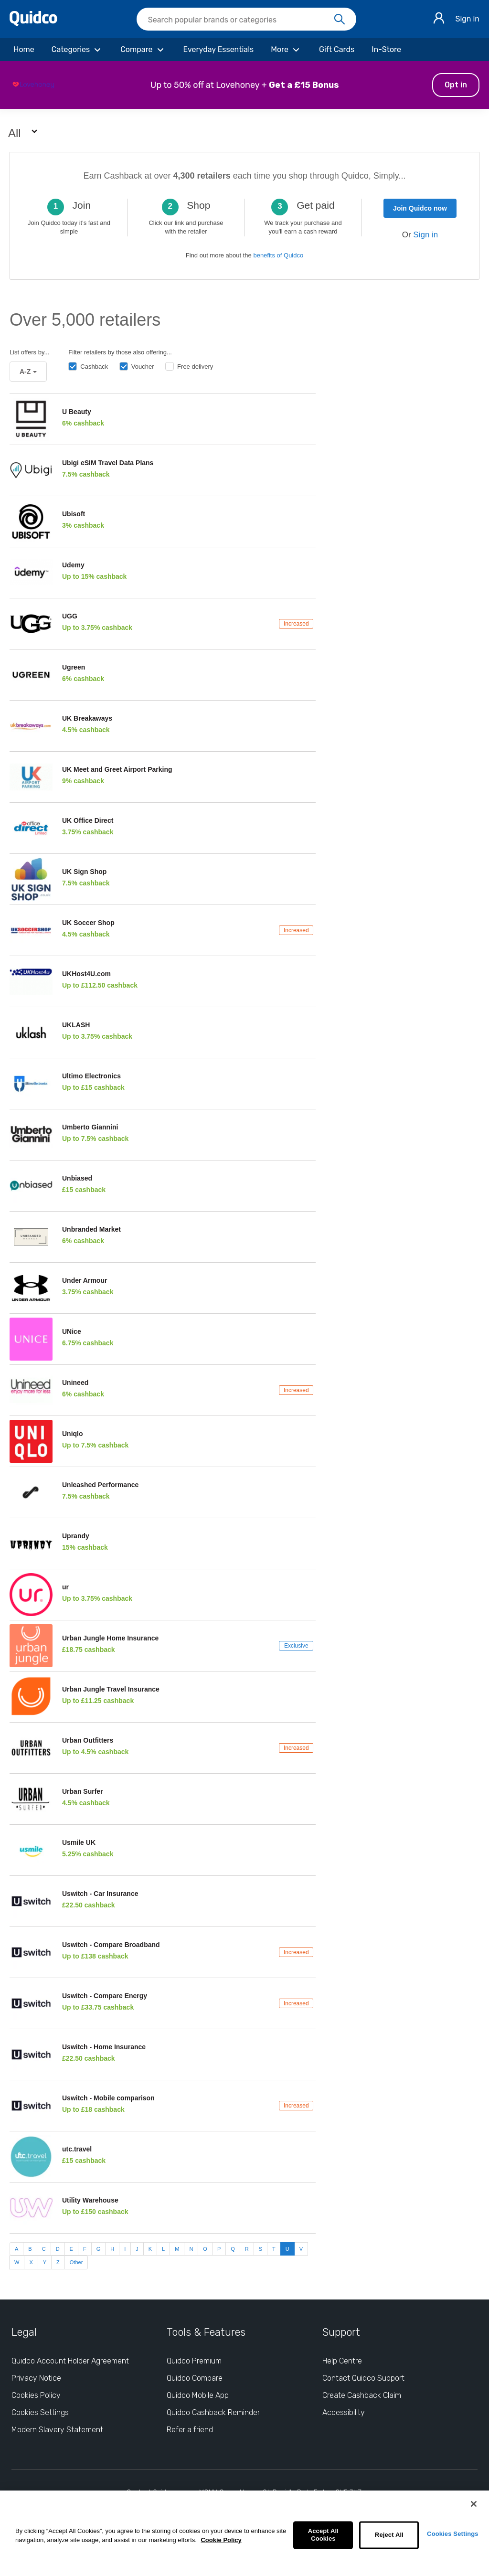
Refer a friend (190, 2429)
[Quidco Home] (33, 24)
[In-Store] (386, 49)
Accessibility (343, 2412)
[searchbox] (246, 19)
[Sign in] (439, 19)
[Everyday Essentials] (219, 49)
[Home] (24, 49)
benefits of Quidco (278, 255)
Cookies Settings (452, 2533)
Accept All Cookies (323, 2535)
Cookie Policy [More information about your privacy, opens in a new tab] (221, 2540)
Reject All (389, 2535)
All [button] (24, 133)
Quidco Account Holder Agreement (70, 2360)
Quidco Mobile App (198, 2395)
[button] (244, 85)
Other (76, 2262)
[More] (286, 49)
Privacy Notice (36, 2378)
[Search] (339, 19)
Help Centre (342, 2360)
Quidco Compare (195, 2378)
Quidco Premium (194, 2360)
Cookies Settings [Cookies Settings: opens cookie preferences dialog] (40, 2412)
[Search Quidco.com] (240, 20)
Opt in (456, 84)
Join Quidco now (420, 208)
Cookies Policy (36, 2395)
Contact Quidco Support (363, 2378)
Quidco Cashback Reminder (213, 2412)
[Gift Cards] (336, 49)
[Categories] (77, 49)
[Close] (473, 2503)
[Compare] (143, 49)
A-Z (28, 371)
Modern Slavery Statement (57, 2429)
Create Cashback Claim (361, 2395)
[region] (244, 2533)
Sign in (467, 18)
